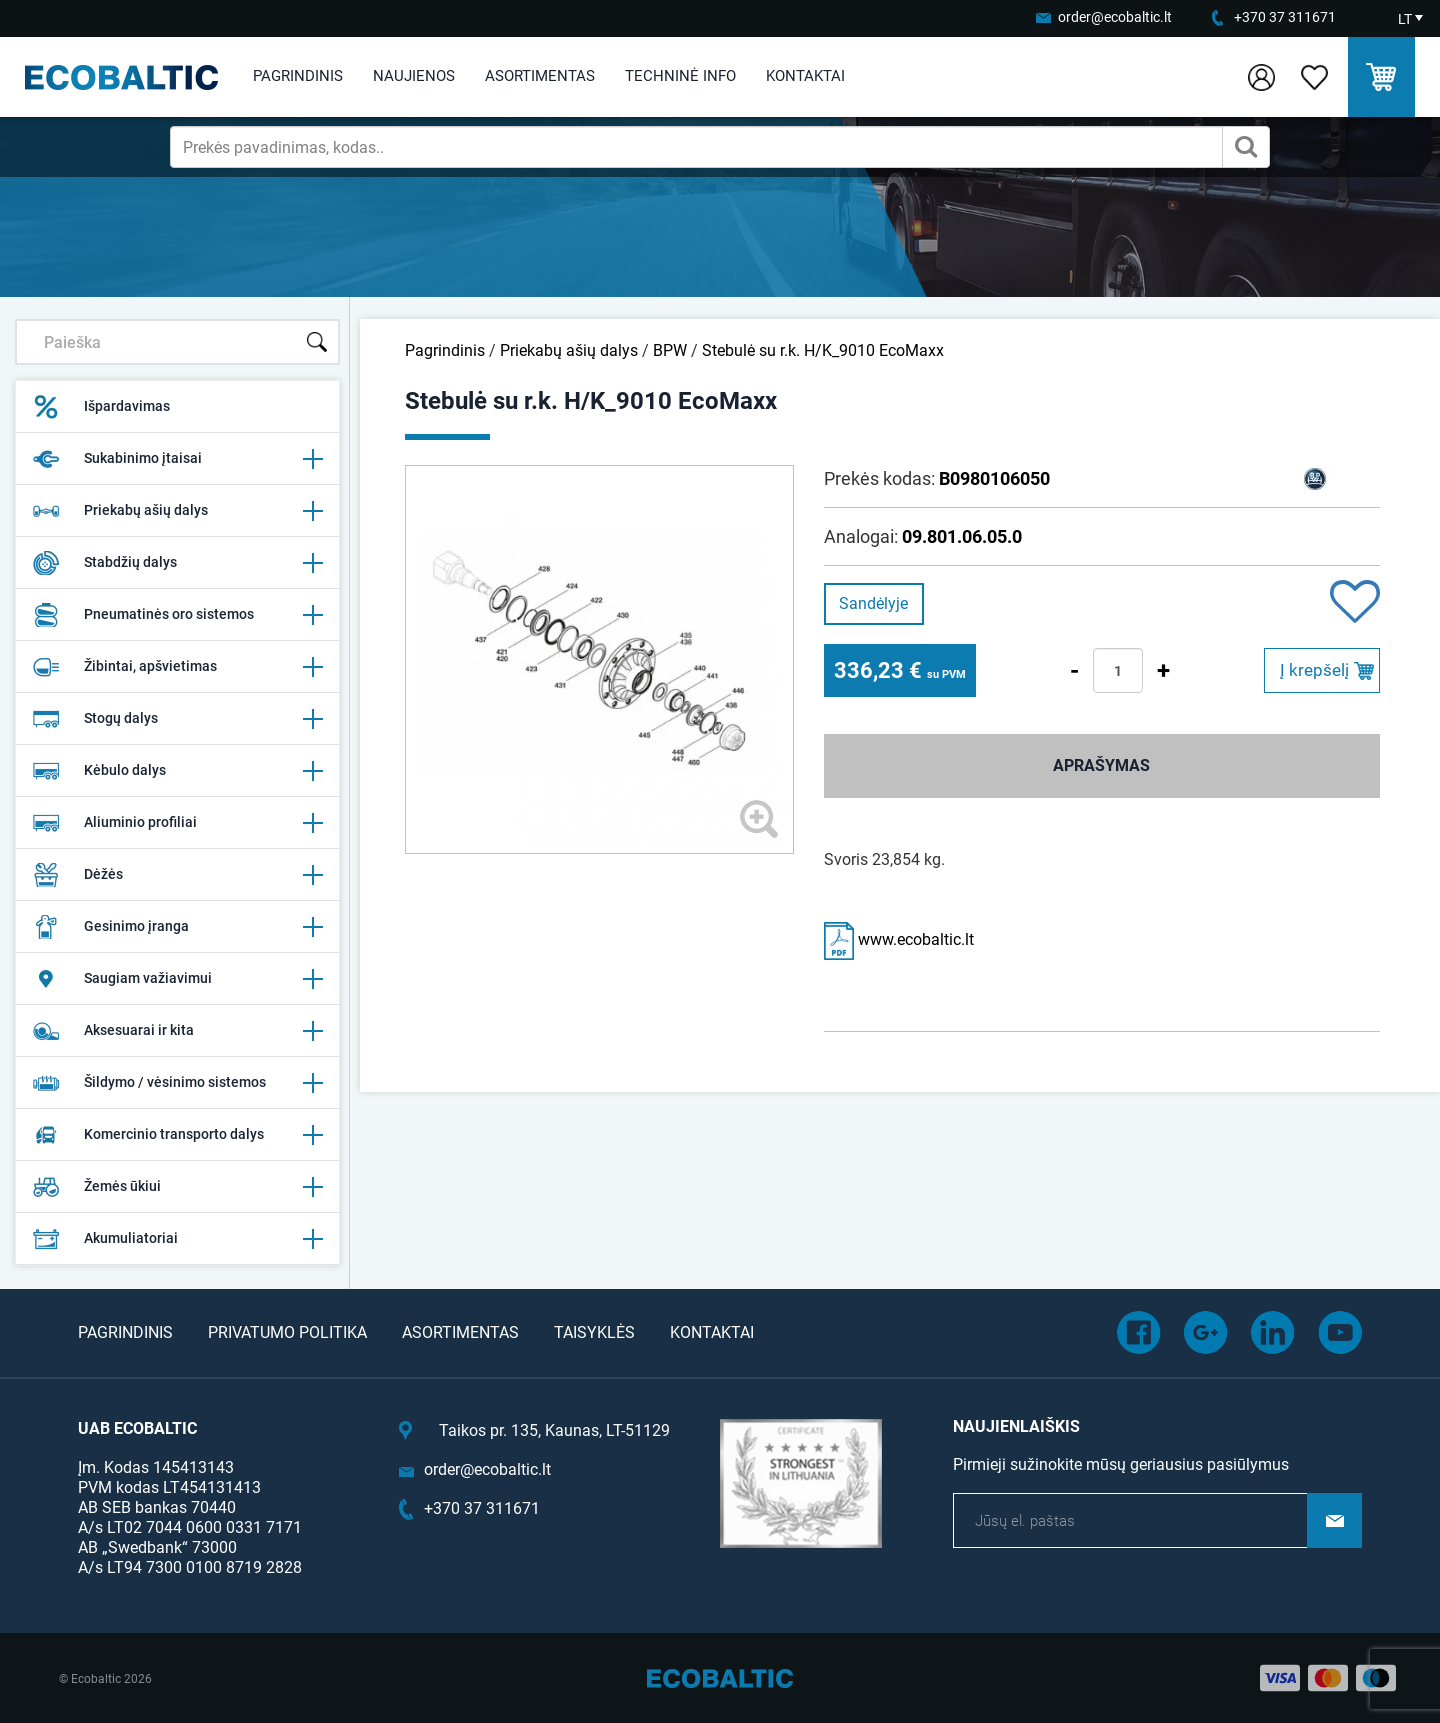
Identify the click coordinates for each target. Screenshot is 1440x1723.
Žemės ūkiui (177, 1187)
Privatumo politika (287, 1332)
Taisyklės (594, 1332)
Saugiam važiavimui (177, 979)
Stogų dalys (177, 719)
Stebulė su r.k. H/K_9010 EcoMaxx (823, 350)
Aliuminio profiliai (177, 823)
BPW (670, 350)
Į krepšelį (1314, 670)
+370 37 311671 (1285, 17)
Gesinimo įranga (177, 927)
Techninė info (680, 76)
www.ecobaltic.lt (899, 939)
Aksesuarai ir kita (177, 1031)
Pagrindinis (298, 76)
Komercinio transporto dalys (177, 1135)
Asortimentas (540, 76)
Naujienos (414, 76)
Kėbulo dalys (177, 771)
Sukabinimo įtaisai (177, 459)
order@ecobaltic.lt (1115, 17)
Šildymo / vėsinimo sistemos (177, 1083)
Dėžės (177, 875)
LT (1405, 19)
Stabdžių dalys (177, 563)
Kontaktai (805, 76)
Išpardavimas (101, 407)
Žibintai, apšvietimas (177, 667)
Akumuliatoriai (177, 1239)
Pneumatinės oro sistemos (177, 615)
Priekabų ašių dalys (177, 511)
